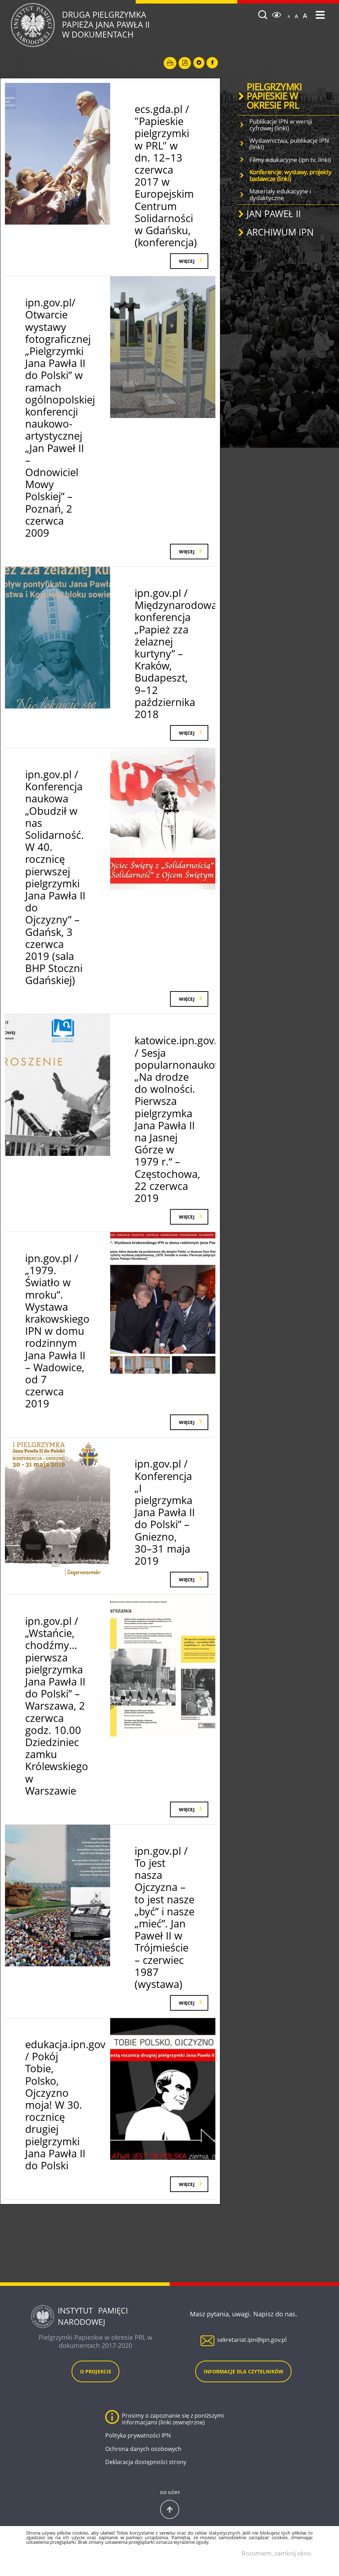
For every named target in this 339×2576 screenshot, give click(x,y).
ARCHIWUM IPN (280, 232)
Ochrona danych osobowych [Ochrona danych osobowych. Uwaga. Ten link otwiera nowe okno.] (143, 2449)
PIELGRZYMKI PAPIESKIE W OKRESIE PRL (274, 96)
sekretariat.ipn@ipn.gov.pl (252, 2340)
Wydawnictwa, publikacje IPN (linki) (289, 143)
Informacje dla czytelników (243, 2371)
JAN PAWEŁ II (274, 214)
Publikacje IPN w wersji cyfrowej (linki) (280, 124)
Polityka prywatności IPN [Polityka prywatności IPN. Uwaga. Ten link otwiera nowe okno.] (138, 2435)
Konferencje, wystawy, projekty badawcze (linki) (290, 175)
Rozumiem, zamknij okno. (277, 2553)
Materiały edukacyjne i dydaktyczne (280, 194)
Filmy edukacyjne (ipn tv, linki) (290, 160)
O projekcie (95, 2371)
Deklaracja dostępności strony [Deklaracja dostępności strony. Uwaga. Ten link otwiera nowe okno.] (145, 2462)
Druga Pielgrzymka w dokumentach (133, 25)
